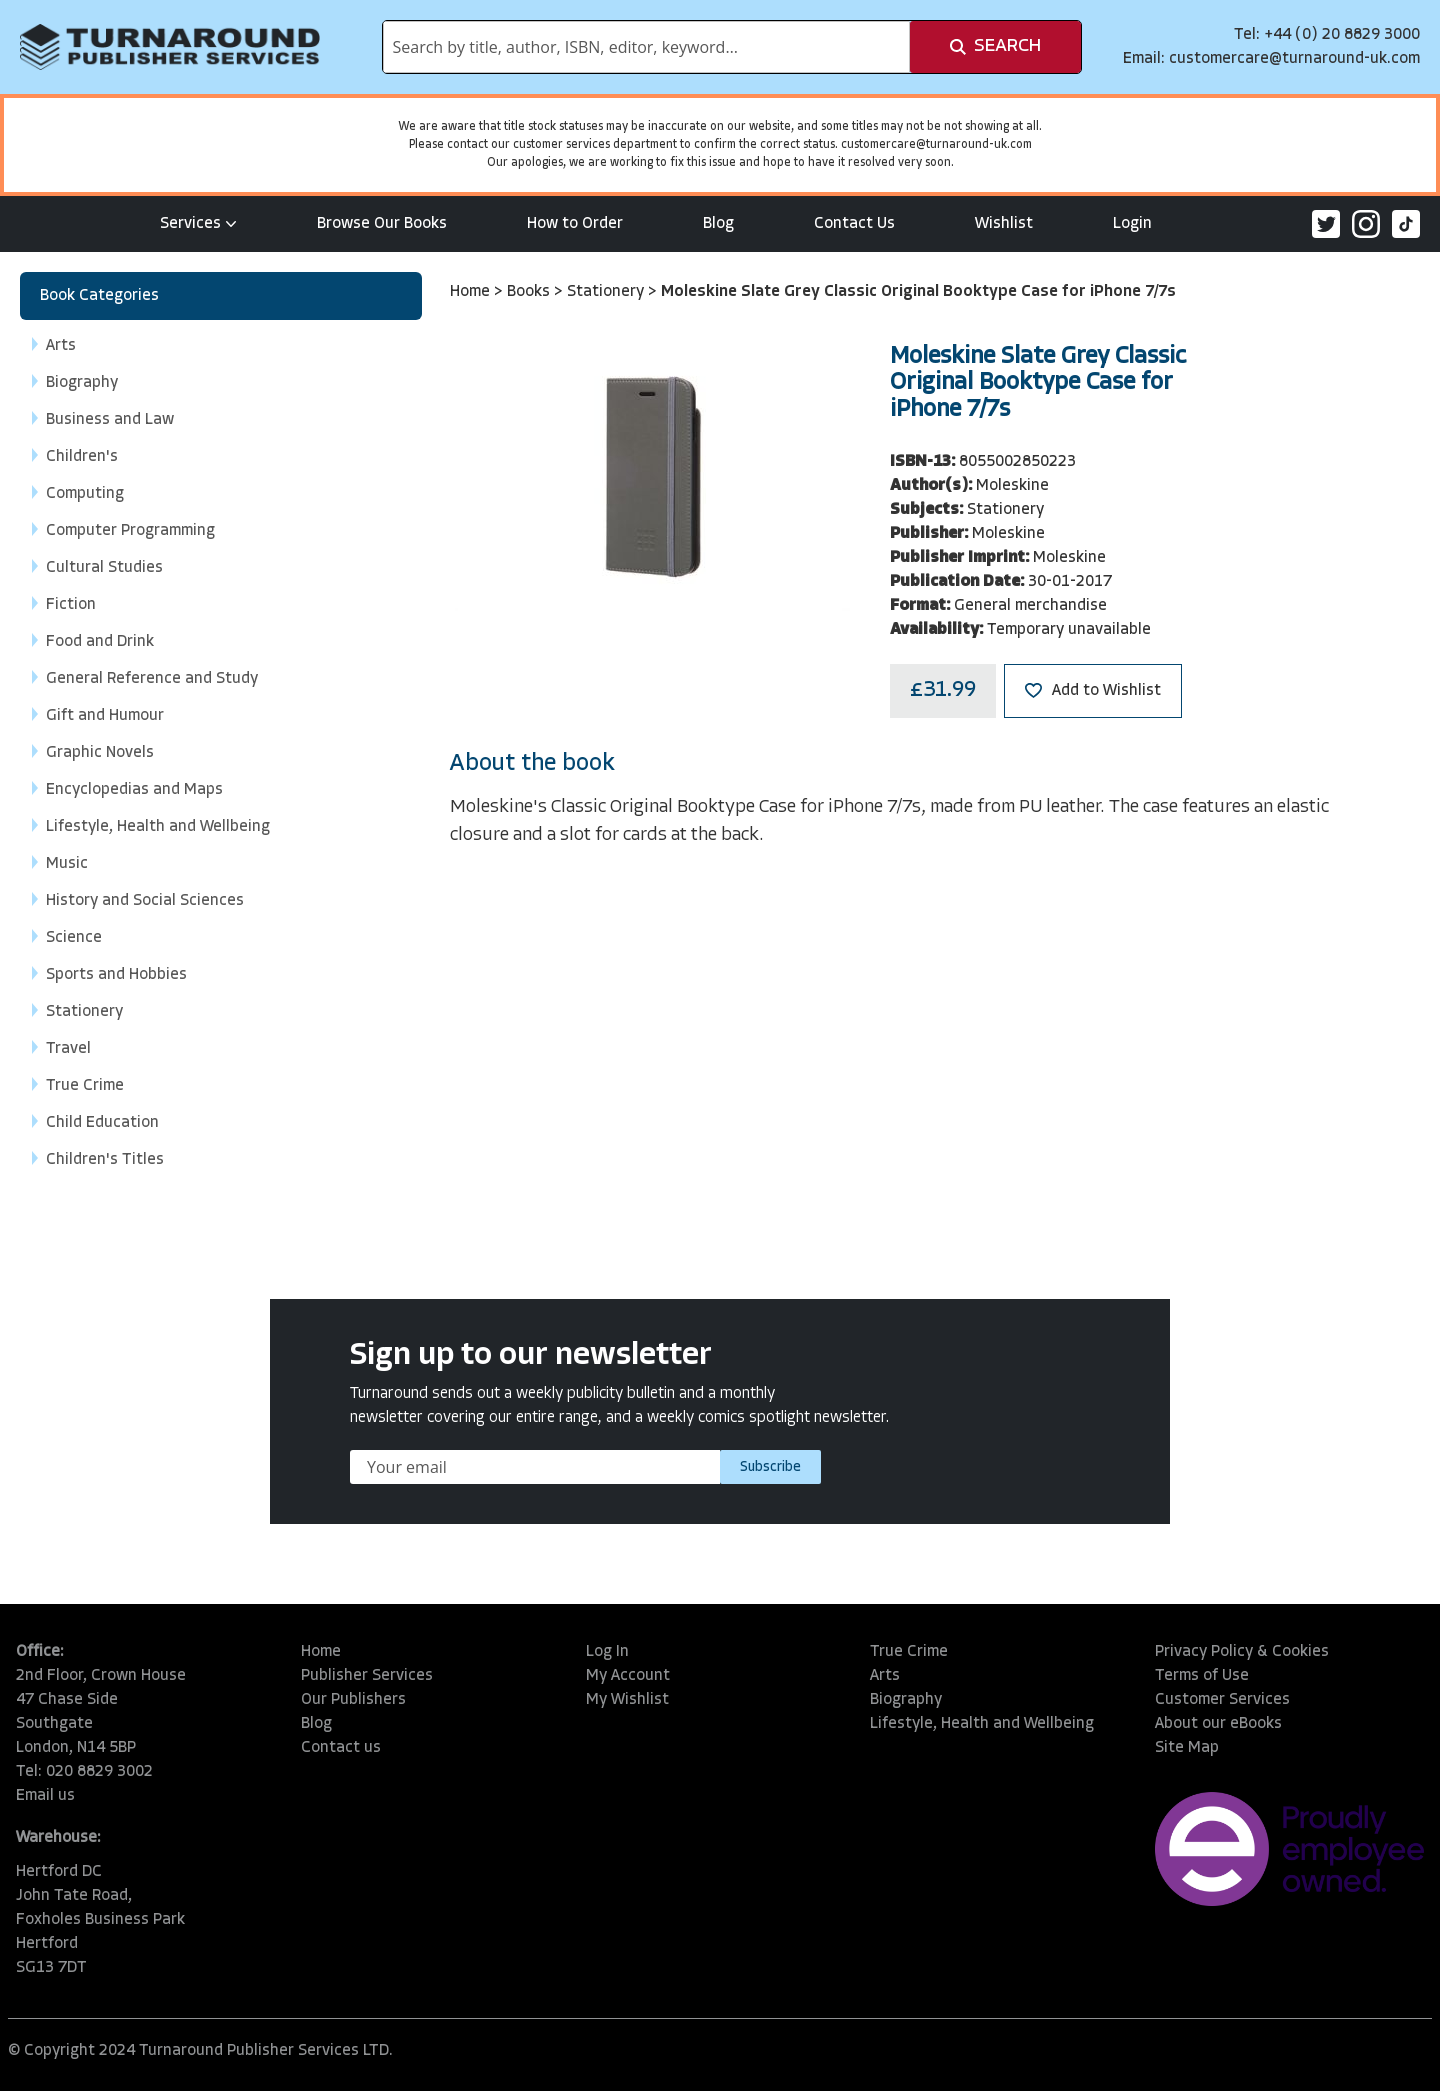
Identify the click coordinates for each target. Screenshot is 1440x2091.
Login (1132, 224)
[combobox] (646, 47)
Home (472, 292)
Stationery (607, 292)
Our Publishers (353, 1700)
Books (530, 292)
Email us (45, 1796)
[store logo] (170, 47)
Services (198, 224)
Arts (885, 1676)
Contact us (341, 1748)
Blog (718, 224)
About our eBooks (1218, 1724)
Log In (607, 1652)
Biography (906, 1700)
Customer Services (1222, 1700)
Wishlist (1004, 224)
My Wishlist (627, 1700)
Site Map (1187, 1748)
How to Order (575, 224)
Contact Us (854, 224)
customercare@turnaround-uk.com (1294, 59)
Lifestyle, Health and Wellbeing (982, 1724)
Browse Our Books (382, 224)
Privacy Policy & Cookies (1242, 1652)
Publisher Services (367, 1676)
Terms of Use (1202, 1676)
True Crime (909, 1652)
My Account (628, 1676)
